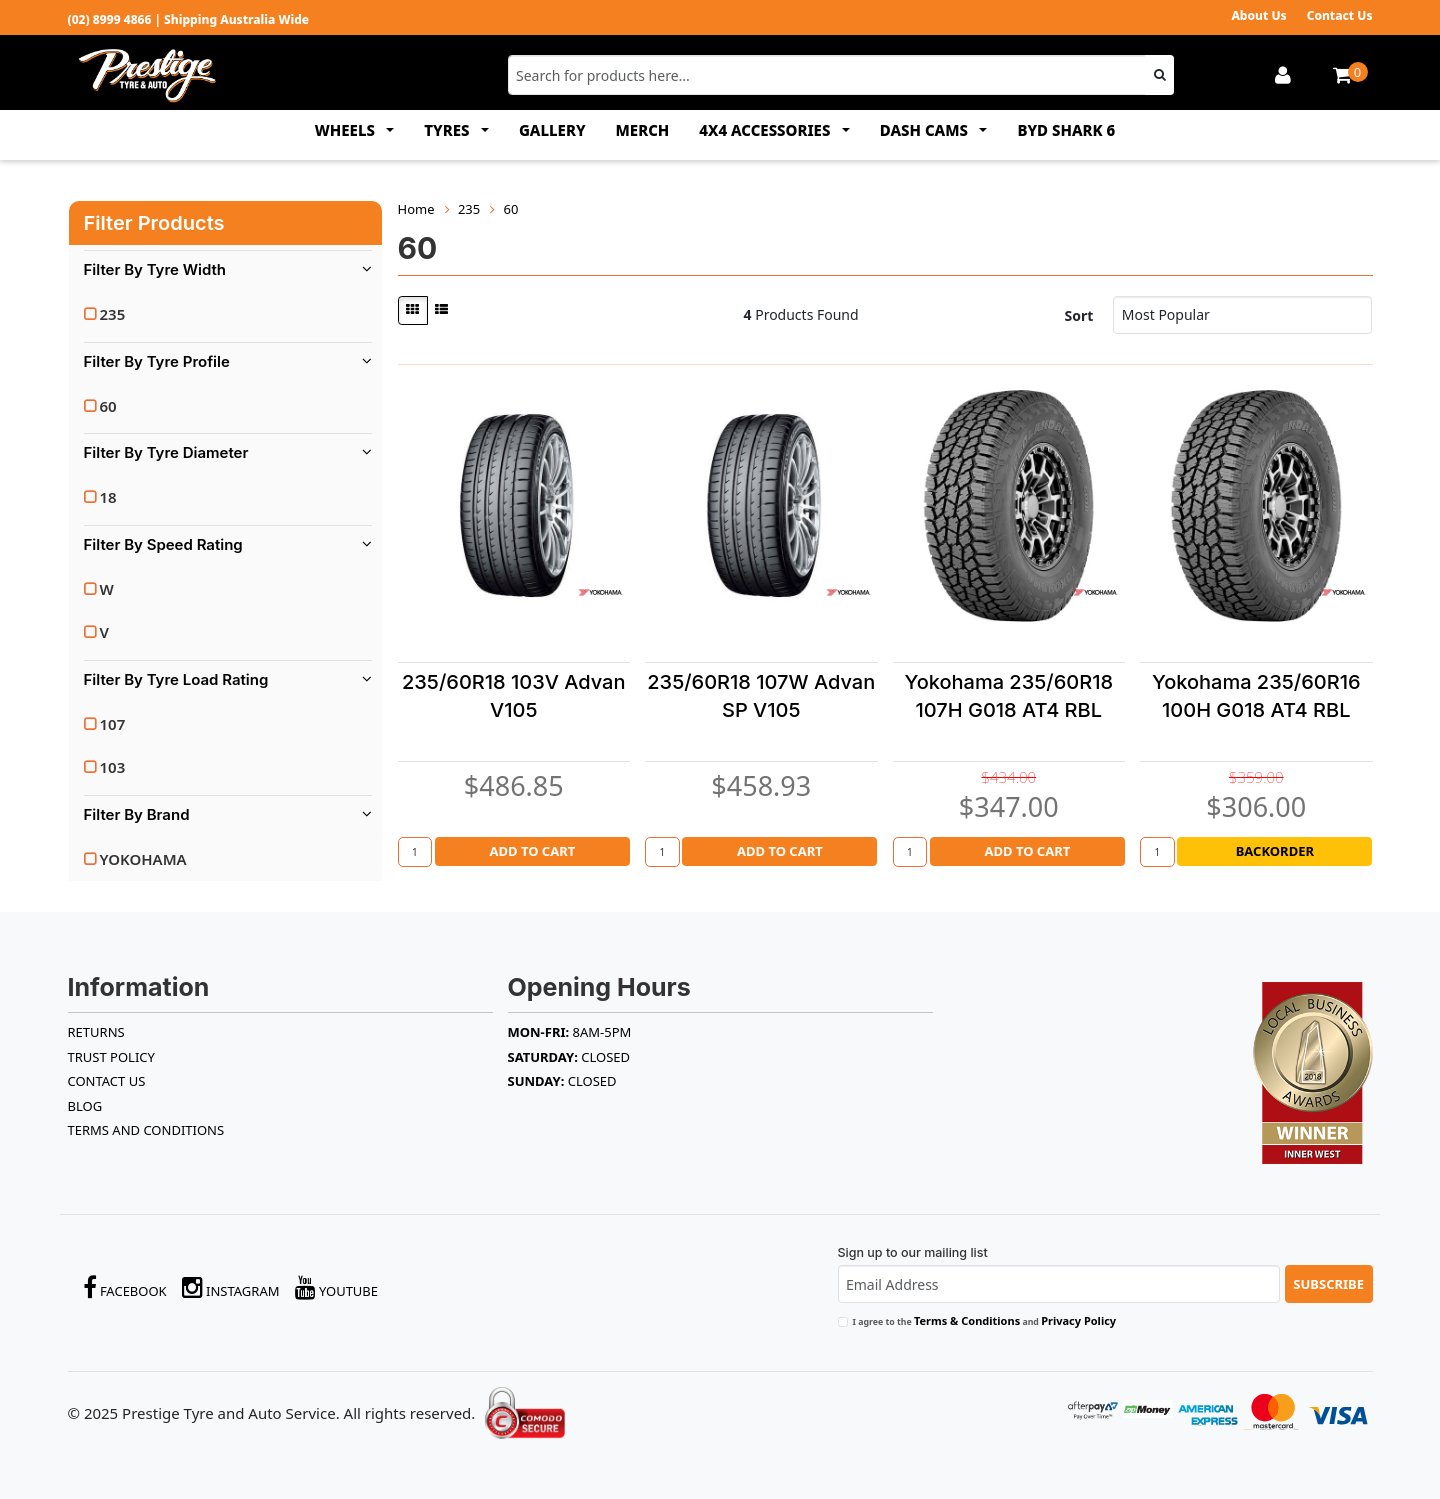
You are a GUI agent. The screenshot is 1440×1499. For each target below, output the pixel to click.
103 (113, 767)
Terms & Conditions (967, 1320)
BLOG (85, 1106)
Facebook (125, 1287)
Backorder (1275, 851)
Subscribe (1328, 1284)
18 (108, 497)
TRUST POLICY (111, 1057)
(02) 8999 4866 (110, 19)
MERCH (643, 130)
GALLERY (552, 130)
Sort (1079, 315)
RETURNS (96, 1032)
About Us (1258, 15)
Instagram (231, 1287)
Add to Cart (532, 851)
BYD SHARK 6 (1066, 130)
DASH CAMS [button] (926, 130)
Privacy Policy (1078, 1320)
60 (108, 406)
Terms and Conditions (146, 1130)
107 (113, 724)
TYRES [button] (448, 130)
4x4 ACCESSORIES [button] (766, 130)
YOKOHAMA (143, 859)
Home (416, 209)
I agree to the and (985, 1320)
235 (113, 314)
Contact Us (1340, 15)
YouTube (337, 1287)
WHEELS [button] (347, 130)
